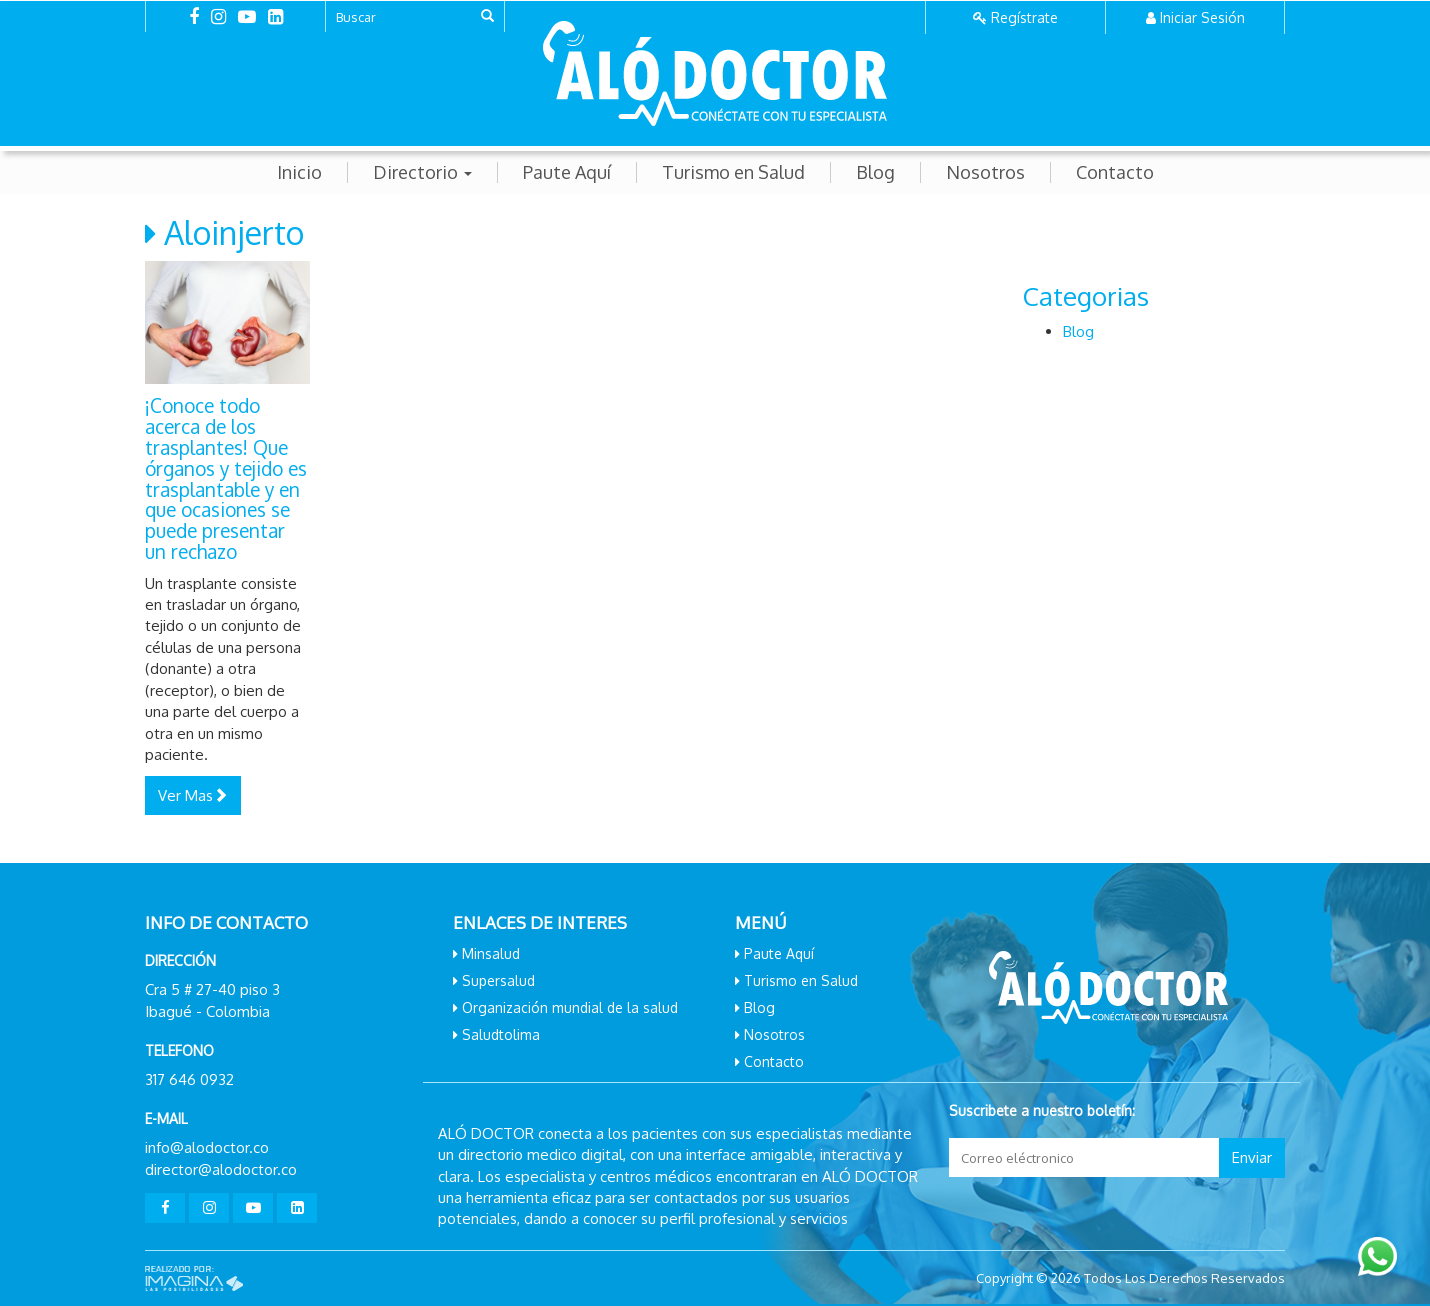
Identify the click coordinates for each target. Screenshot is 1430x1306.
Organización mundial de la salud (570, 1007)
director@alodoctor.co (221, 1169)
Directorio (422, 172)
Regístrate (1024, 17)
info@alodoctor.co (207, 1147)
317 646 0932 (189, 1079)
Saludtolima (501, 1034)
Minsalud (491, 953)
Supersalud (498, 980)
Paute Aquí (567, 172)
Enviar (1252, 1157)
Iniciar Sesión (1202, 17)
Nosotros (985, 172)
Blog (875, 172)
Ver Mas (193, 795)
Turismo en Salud (733, 172)
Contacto (1115, 172)
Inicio (299, 172)
